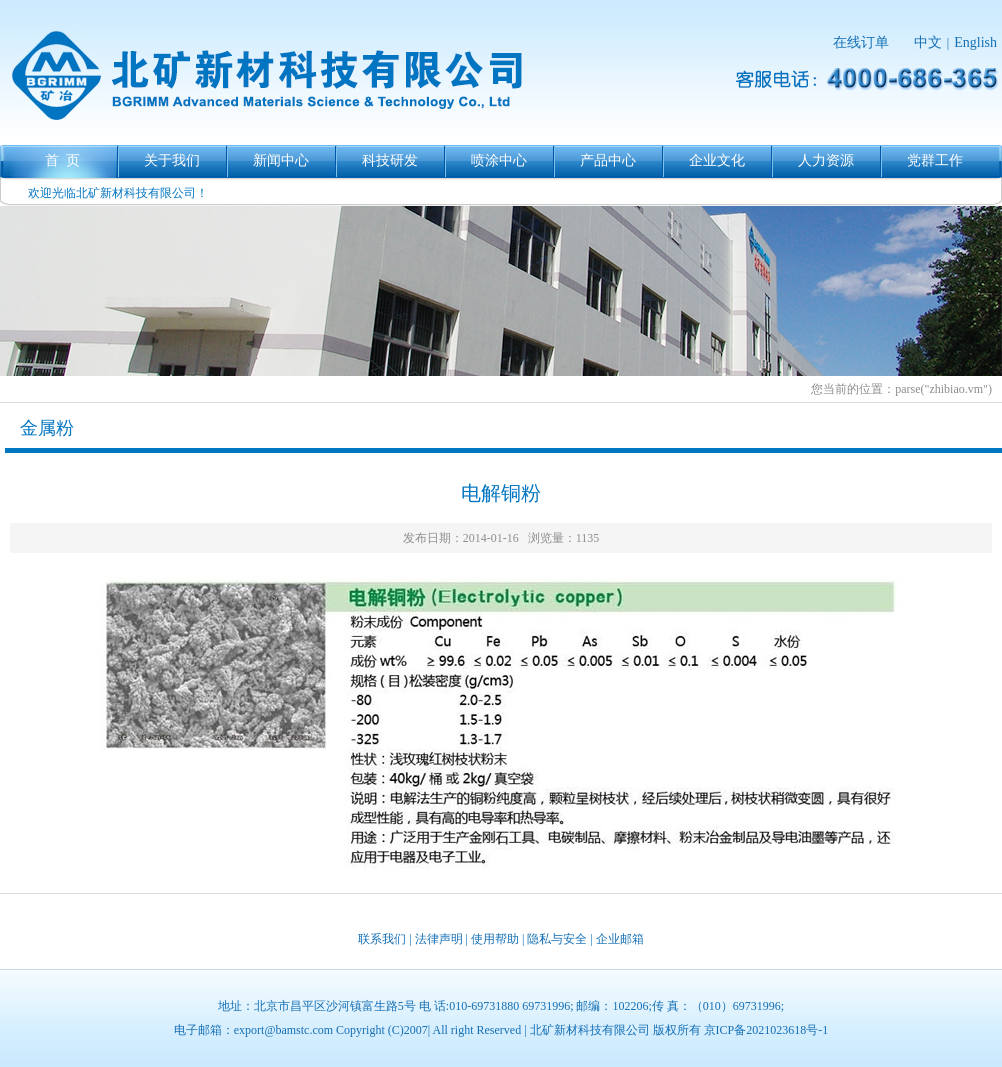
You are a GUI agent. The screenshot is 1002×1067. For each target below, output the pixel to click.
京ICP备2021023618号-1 (766, 1030)
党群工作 (935, 160)
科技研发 (390, 160)
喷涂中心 (499, 160)
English (975, 42)
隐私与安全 (557, 939)
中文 (928, 42)
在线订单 (861, 42)
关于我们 (172, 160)
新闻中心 (281, 160)
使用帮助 (495, 939)
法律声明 (439, 939)
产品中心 (608, 160)
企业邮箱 (620, 939)
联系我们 (382, 939)
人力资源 (826, 160)
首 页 (62, 160)
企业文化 (717, 160)
